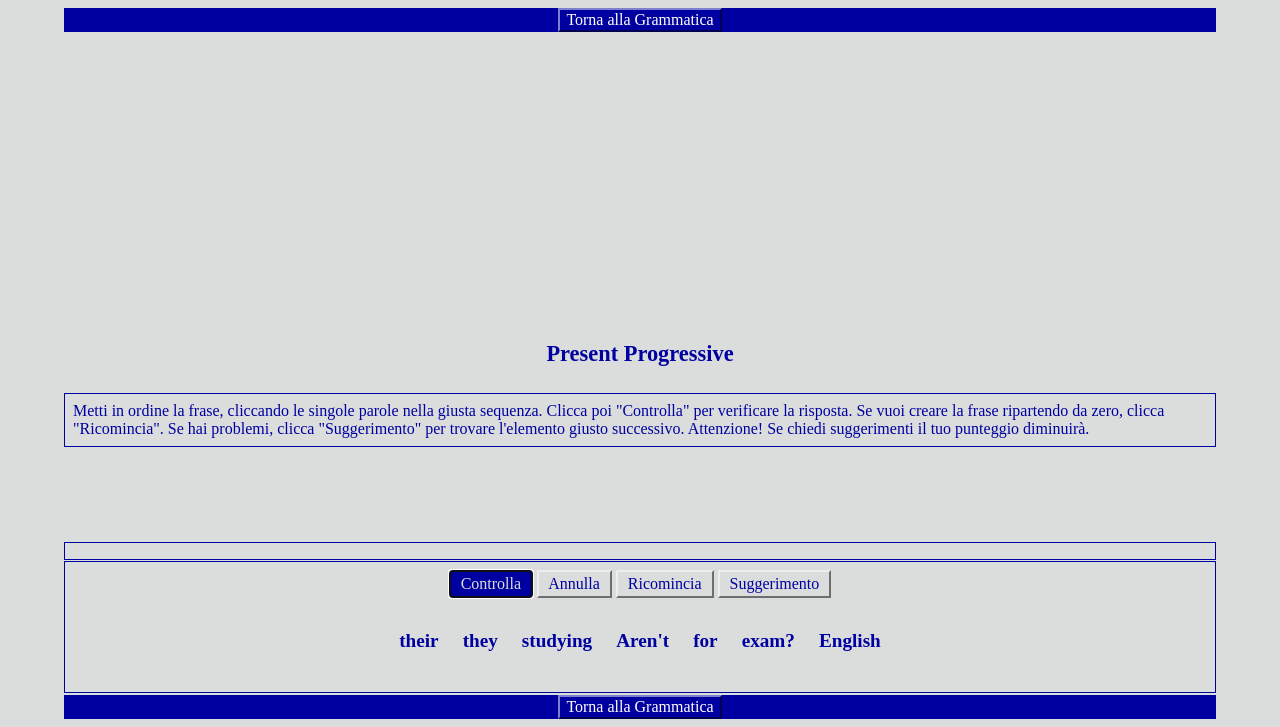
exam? (768, 640)
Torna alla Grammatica (639, 19)
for (705, 640)
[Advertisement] (640, 174)
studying (557, 640)
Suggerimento (775, 583)
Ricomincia (665, 583)
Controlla (491, 583)
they (480, 640)
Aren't (642, 640)
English (850, 640)
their (418, 640)
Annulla (574, 583)
